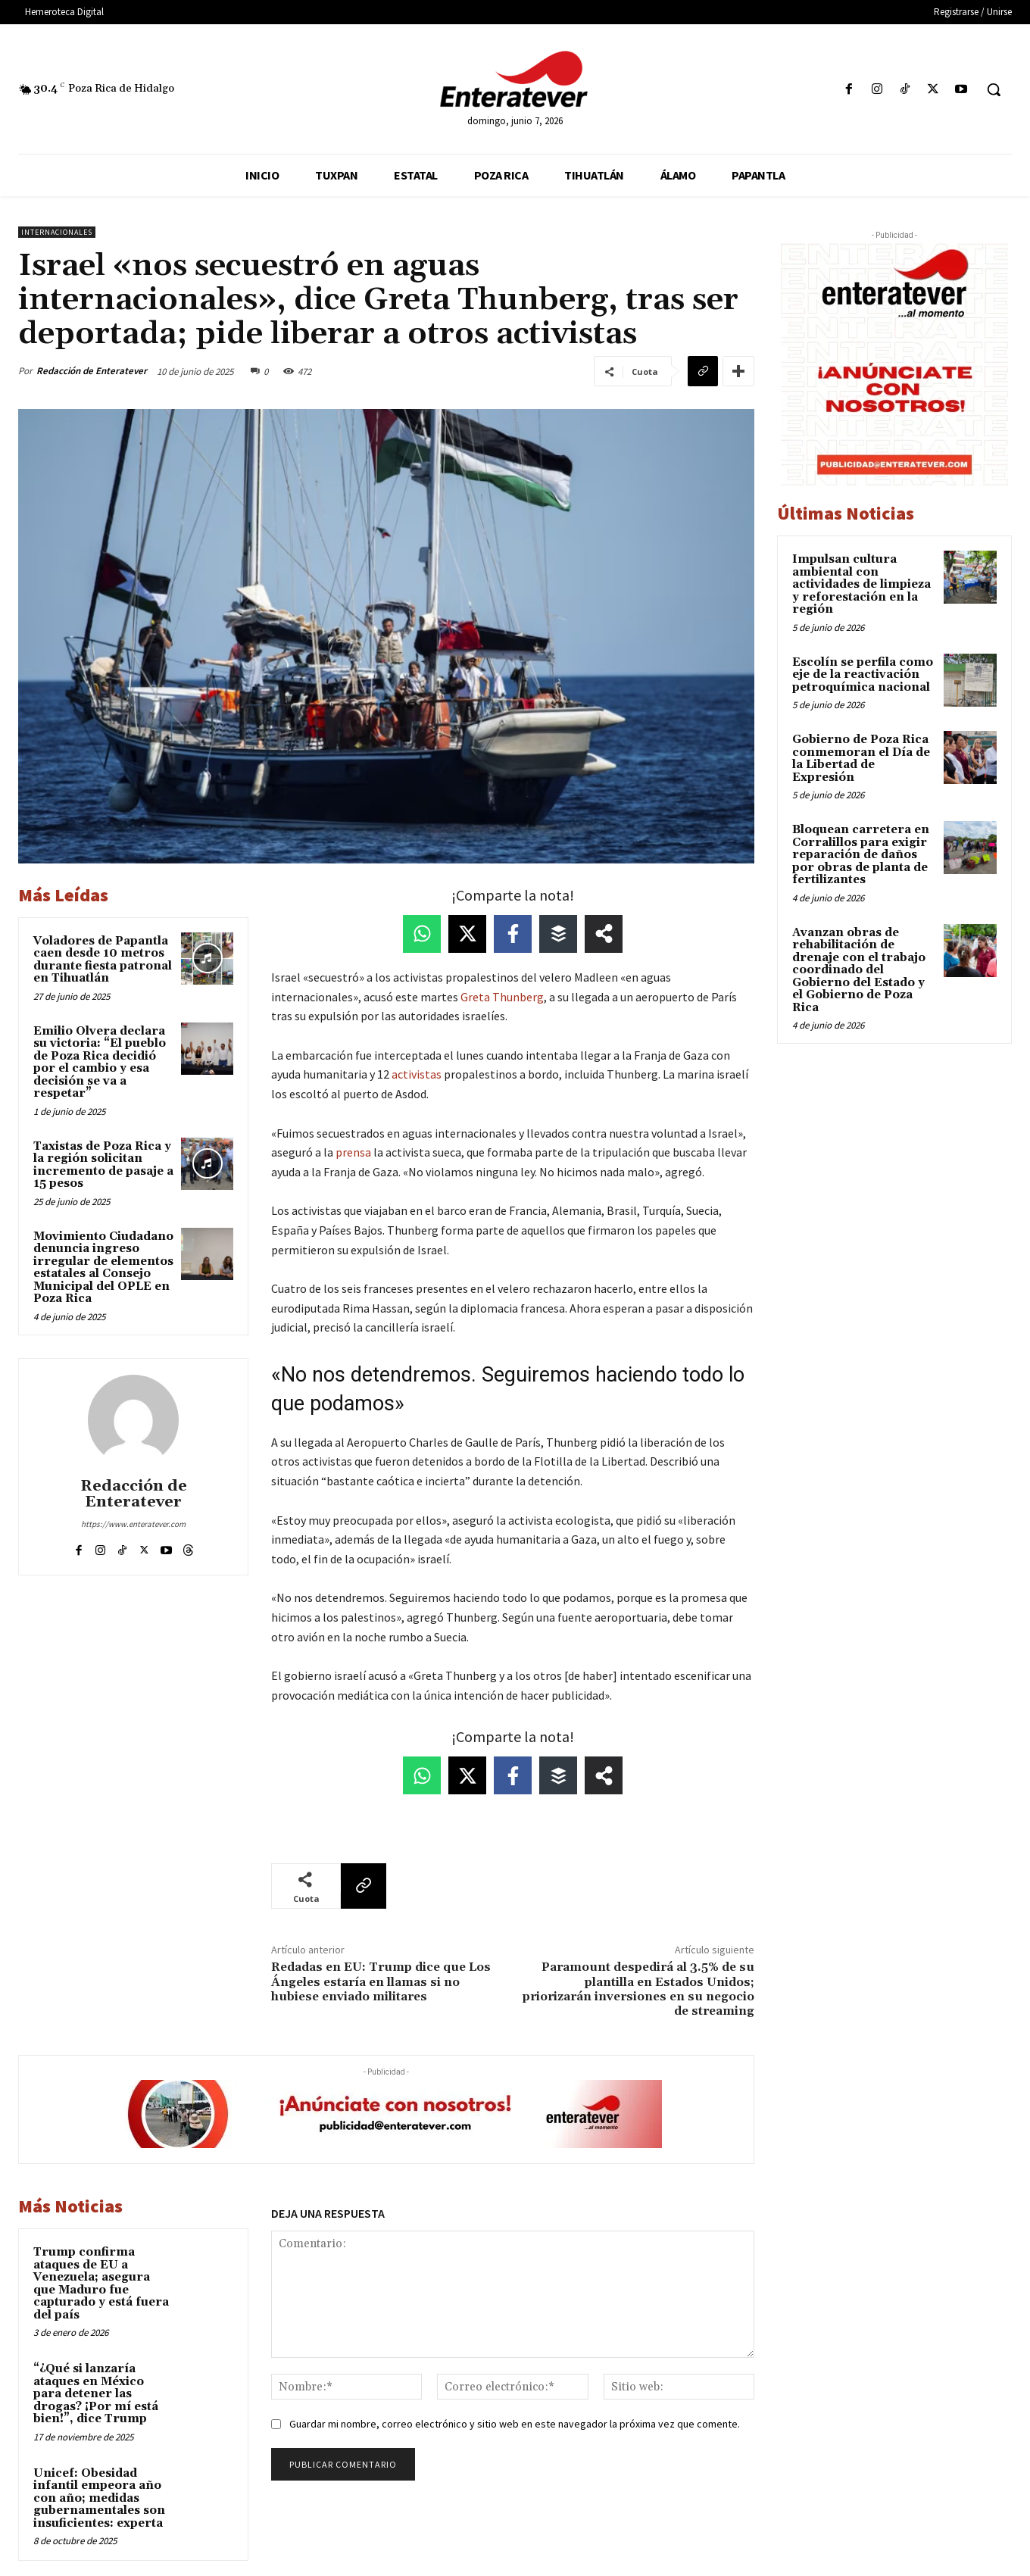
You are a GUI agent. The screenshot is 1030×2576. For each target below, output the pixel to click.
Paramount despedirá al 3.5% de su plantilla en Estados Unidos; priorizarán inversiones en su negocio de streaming (638, 1989)
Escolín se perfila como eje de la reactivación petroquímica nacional (862, 675)
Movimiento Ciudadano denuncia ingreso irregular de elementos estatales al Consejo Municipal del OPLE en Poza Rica (103, 1268)
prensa (353, 1152)
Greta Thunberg (502, 996)
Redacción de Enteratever (91, 370)
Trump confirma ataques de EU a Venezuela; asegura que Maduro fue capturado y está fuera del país (101, 2283)
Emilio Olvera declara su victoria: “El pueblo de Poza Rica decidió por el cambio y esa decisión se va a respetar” (99, 1062)
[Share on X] (467, 934)
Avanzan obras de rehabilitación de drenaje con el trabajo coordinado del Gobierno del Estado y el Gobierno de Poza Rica (858, 970)
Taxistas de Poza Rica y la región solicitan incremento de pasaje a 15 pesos (103, 1165)
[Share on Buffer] (558, 934)
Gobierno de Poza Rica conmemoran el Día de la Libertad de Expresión (861, 758)
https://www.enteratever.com (133, 1524)
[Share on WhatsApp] (422, 934)
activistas (417, 1074)
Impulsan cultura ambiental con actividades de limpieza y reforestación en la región (861, 584)
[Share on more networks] (604, 934)
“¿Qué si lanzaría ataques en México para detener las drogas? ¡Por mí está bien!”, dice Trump (95, 2394)
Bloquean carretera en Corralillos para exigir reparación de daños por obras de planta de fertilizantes (860, 855)
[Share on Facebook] (513, 934)
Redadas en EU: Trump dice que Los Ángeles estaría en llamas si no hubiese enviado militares (381, 1981)
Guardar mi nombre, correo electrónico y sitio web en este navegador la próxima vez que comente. (514, 2424)
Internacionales (56, 232)
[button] (993, 89)
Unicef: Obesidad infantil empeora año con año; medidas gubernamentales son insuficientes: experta (99, 2498)
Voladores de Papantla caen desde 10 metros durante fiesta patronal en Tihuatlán (102, 960)
